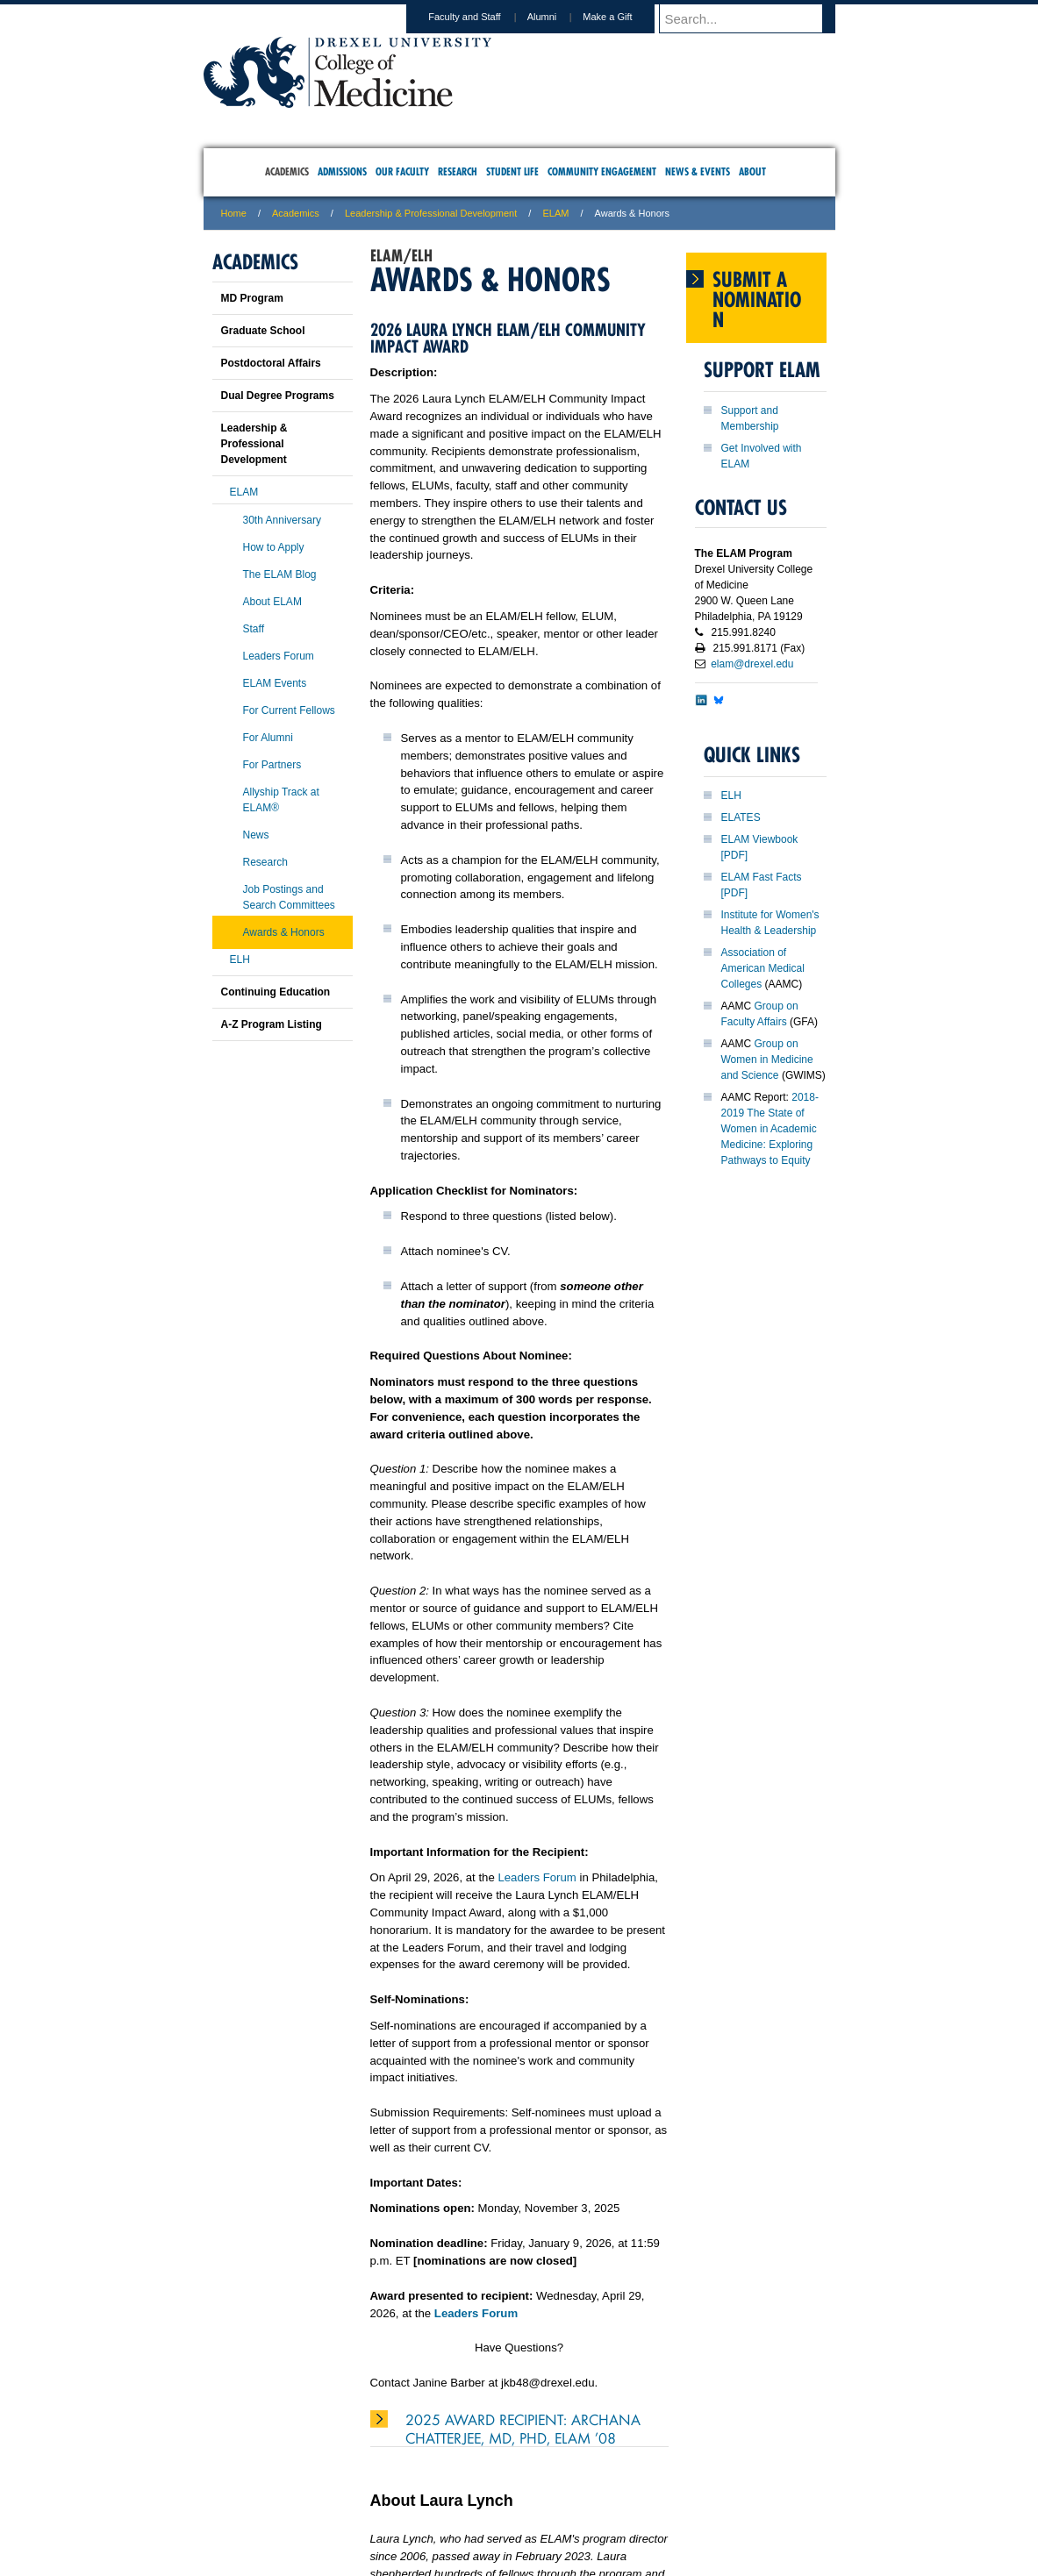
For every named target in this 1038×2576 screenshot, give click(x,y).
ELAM (555, 213)
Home (234, 213)
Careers (450, 2489)
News (256, 835)
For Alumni (268, 737)
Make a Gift (623, 16)
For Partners (272, 765)
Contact (576, 2489)
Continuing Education (276, 992)
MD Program (252, 298)
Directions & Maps (644, 2489)
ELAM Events (275, 683)
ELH (731, 795)
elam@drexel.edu (752, 664)
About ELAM (272, 602)
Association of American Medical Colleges (763, 968)
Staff (253, 629)
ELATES (741, 817)
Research (265, 862)
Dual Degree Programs (277, 395)
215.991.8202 (751, 2546)
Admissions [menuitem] (342, 171)
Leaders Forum (537, 1877)
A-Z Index (345, 2489)
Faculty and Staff (481, 16)
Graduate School (263, 331)
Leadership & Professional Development (431, 213)
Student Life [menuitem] (512, 171)
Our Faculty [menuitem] (402, 171)
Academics (295, 213)
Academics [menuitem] (287, 171)
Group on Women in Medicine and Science (767, 1059)
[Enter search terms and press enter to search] (755, 18)
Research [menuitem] (457, 171)
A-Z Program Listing (271, 1024)
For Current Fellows (289, 710)
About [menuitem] (752, 171)
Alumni (559, 16)
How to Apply (273, 547)
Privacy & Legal (513, 2489)
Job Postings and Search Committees (289, 897)
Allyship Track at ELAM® (281, 800)
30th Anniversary (282, 520)
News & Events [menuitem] (697, 171)
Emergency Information (505, 2506)
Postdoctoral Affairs (271, 363)
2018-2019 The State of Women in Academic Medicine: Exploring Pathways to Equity (770, 1129)
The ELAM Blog (280, 574)
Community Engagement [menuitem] (602, 171)
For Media (400, 2489)
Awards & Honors (284, 932)
